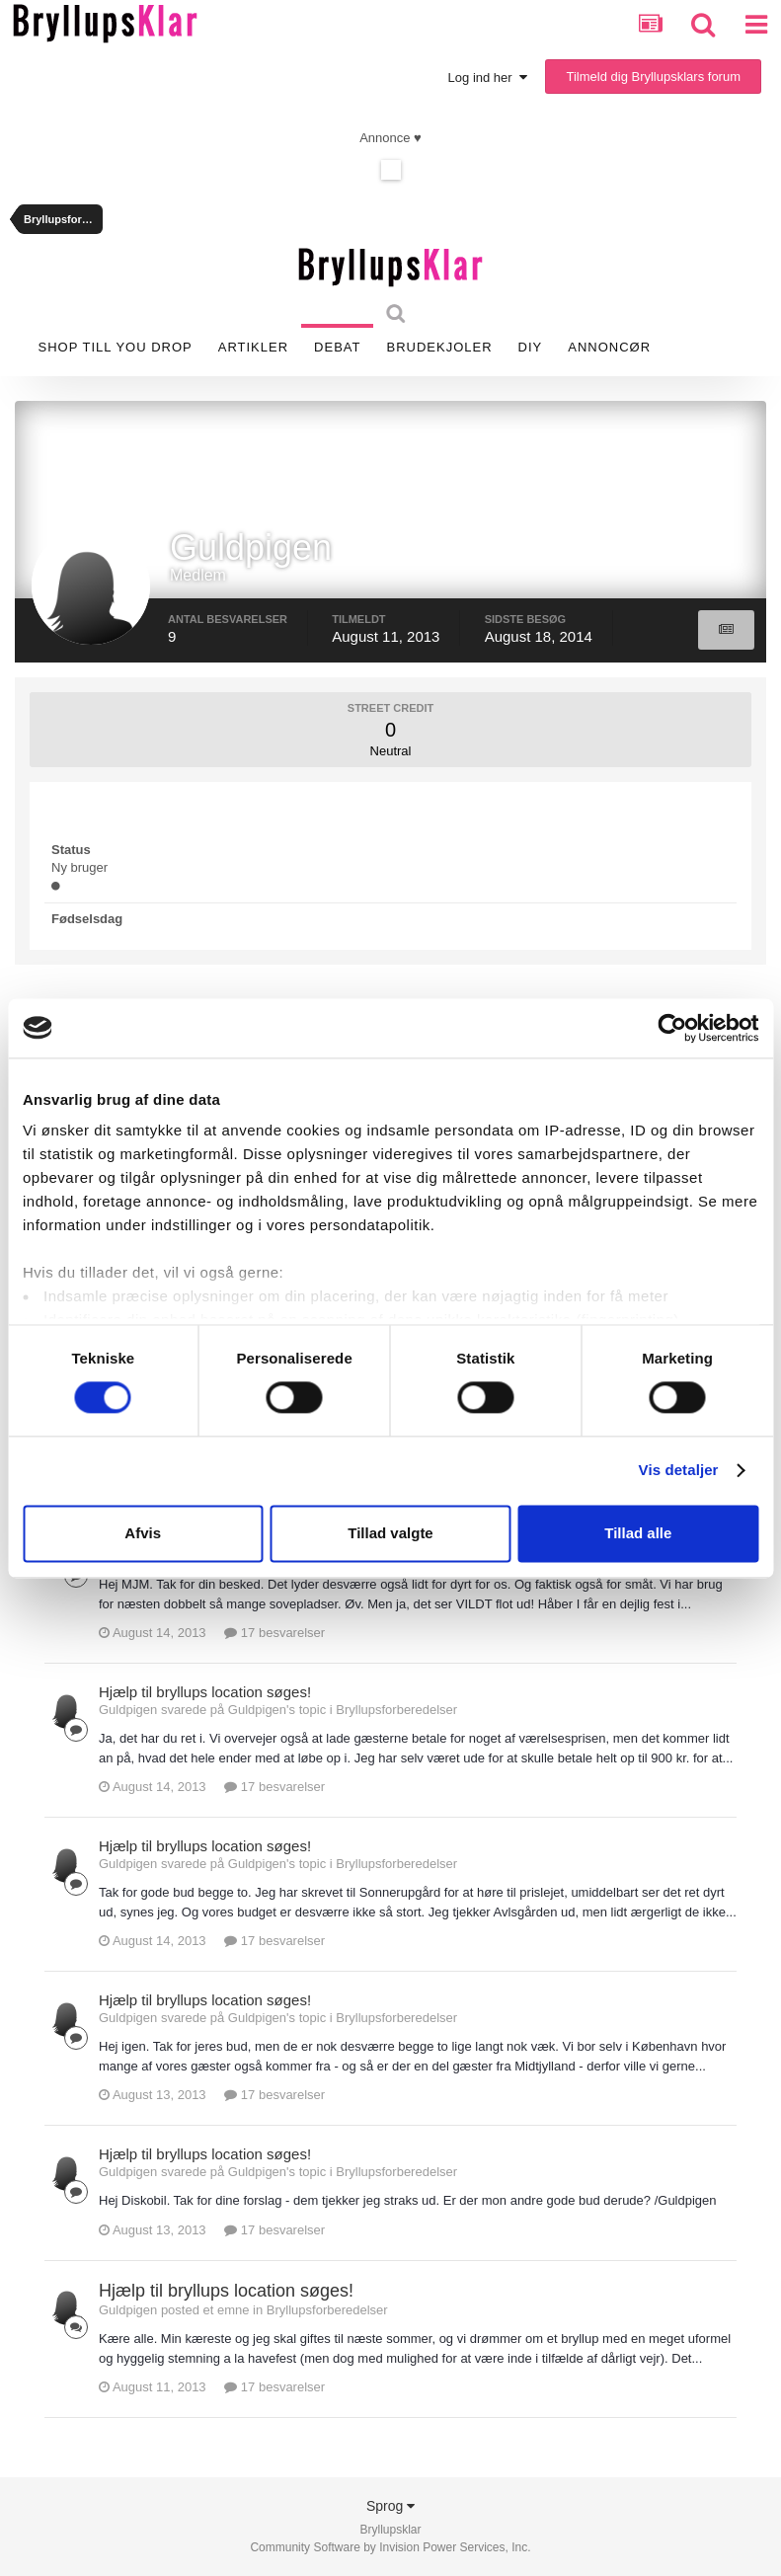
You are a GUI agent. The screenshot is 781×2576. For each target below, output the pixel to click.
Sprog (390, 2506)
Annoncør (609, 347)
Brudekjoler (439, 347)
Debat (337, 347)
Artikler (253, 347)
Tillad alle (637, 1532)
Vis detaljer (679, 1470)
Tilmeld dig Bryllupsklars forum (653, 76)
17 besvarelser (274, 1632)
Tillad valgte (390, 1532)
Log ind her (487, 77)
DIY (530, 347)
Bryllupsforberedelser (396, 1709)
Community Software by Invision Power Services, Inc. (390, 2547)
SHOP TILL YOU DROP (116, 347)
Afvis (142, 1532)
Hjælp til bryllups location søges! (205, 1691)
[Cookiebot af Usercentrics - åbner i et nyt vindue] (672, 1028)
